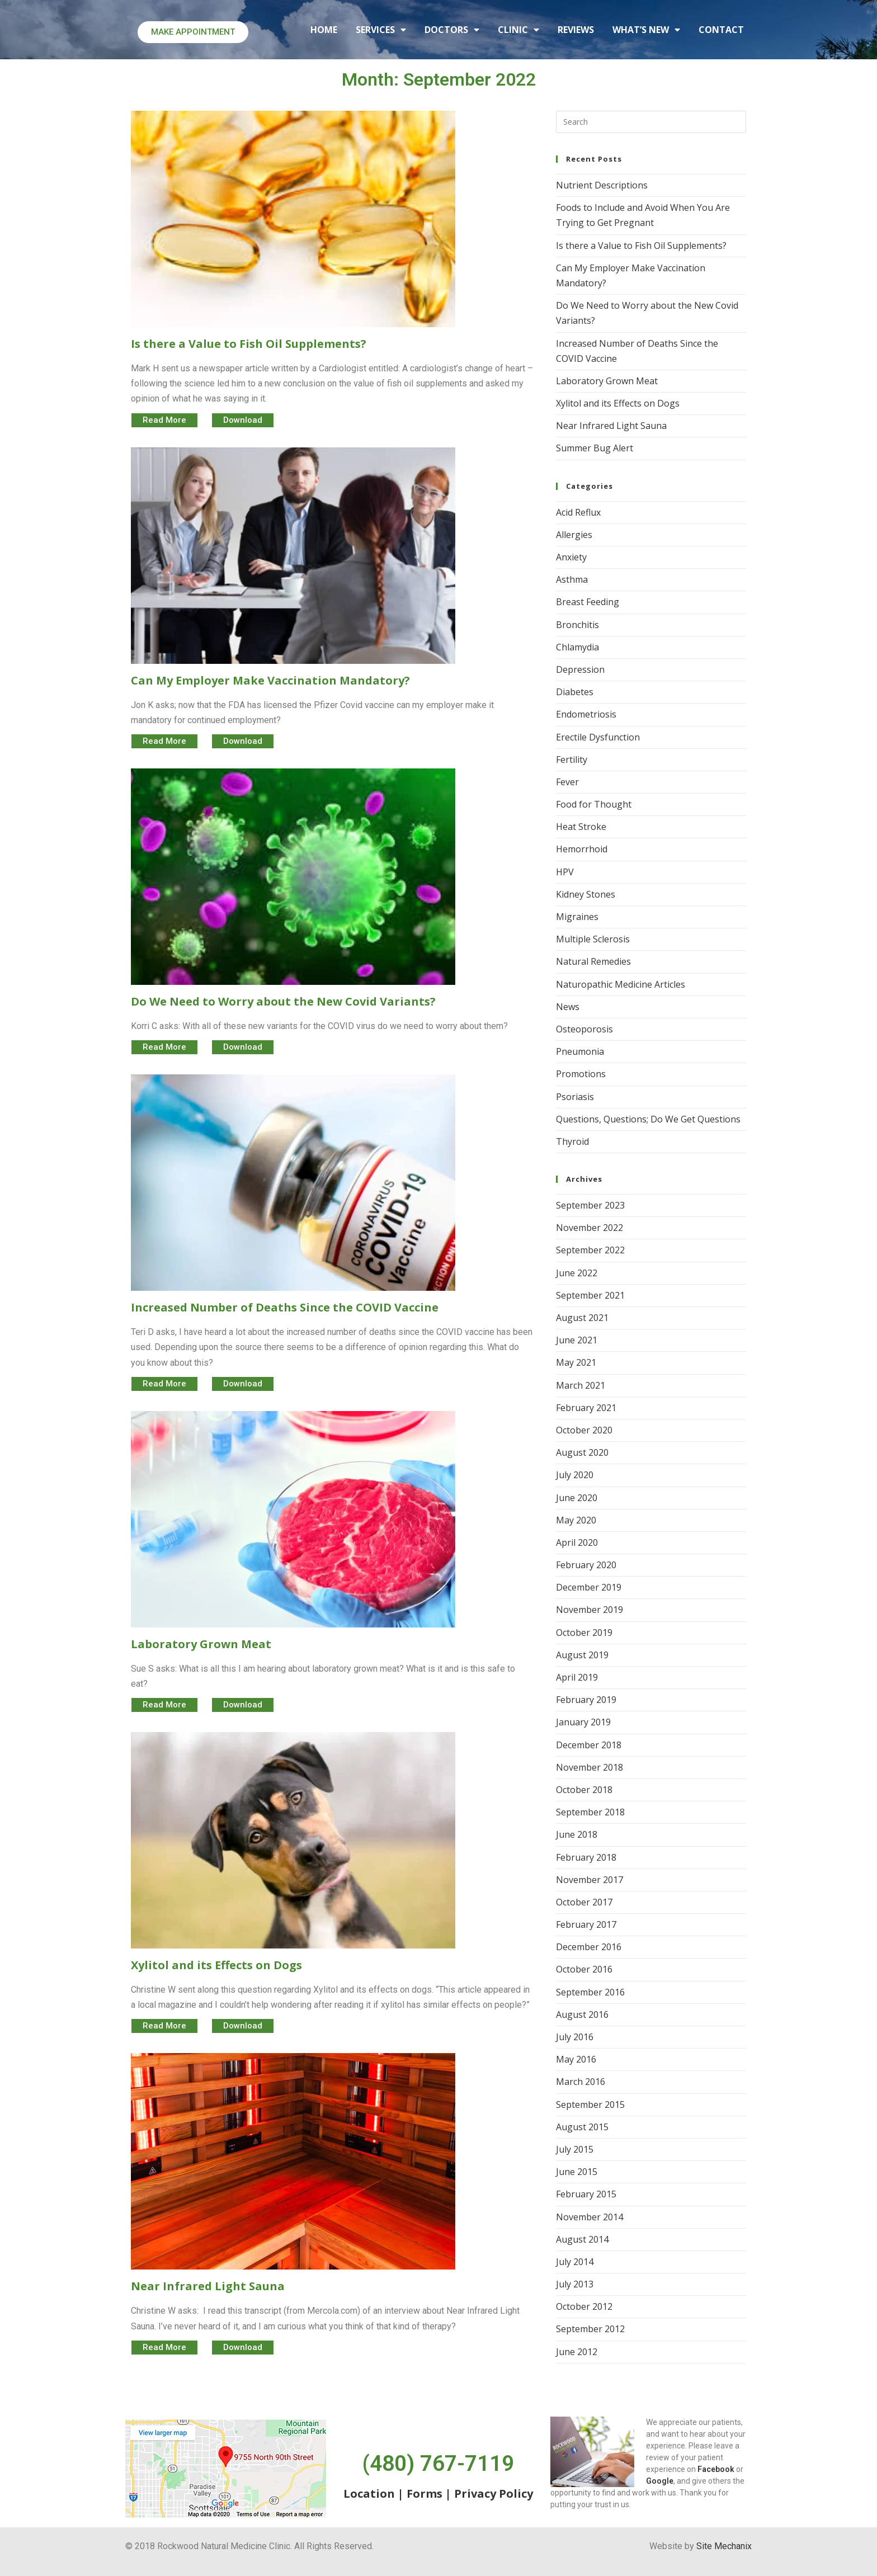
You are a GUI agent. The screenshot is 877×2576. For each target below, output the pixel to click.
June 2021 (576, 1340)
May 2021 (576, 1362)
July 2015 (574, 2149)
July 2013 (574, 2284)
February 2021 (586, 1408)
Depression (580, 669)
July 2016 (574, 2037)
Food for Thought (593, 804)
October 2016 (584, 1969)
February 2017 (586, 1924)
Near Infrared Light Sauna (611, 425)
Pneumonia (580, 1051)
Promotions (581, 1074)
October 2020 (584, 1430)
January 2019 (583, 1722)
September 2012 (590, 2329)
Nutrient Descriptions (602, 185)
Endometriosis (586, 714)
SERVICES (381, 30)
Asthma (572, 579)
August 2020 (582, 1452)
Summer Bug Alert (594, 448)
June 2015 (576, 2171)
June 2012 (576, 2352)
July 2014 (574, 2262)
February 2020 (586, 1565)
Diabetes (574, 692)
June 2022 (576, 1273)
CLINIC (518, 30)
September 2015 (590, 2104)
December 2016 (588, 1947)
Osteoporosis (584, 1029)
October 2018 (584, 1790)
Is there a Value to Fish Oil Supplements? (641, 245)
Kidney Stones (585, 894)
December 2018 (588, 1745)
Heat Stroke (581, 826)
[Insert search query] (651, 122)
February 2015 (586, 2194)
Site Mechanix (724, 2546)
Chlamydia (577, 647)
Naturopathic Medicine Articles (620, 984)
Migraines (577, 916)
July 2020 (574, 1475)
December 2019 (588, 1587)
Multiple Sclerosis (593, 939)
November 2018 (589, 1767)
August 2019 (582, 1655)
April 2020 (577, 1542)
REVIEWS (576, 29)
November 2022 (589, 1227)
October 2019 (584, 1632)
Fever (567, 782)
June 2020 (576, 1498)
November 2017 (589, 1880)
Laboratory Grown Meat (607, 381)
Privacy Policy (493, 2493)
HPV (565, 872)
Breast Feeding (587, 602)
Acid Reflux (578, 512)
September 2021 (590, 1295)
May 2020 (576, 1520)
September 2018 (590, 1812)
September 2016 (590, 1992)
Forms (424, 2493)
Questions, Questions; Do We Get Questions (648, 1119)
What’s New (646, 30)
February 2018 (586, 1857)
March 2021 (580, 1385)
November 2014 (589, 2217)
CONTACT (721, 29)
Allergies (574, 535)
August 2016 (582, 2014)
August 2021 (582, 1317)
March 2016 (580, 2081)
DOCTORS (452, 30)
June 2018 (576, 1834)
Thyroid (572, 1141)
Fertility (571, 759)
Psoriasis (575, 1097)
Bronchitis (577, 625)
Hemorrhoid (581, 849)
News (567, 1007)
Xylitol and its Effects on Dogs (618, 403)
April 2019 (577, 1677)
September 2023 (590, 1205)
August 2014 (582, 2239)
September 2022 (590, 1250)
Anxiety (571, 557)
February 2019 (586, 1699)
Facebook (715, 2469)
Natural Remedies (593, 961)
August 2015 (582, 2127)
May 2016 (576, 2059)
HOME (323, 29)
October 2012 (584, 2306)
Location (369, 2493)
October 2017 (584, 1902)
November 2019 (589, 1609)
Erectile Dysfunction (598, 737)
